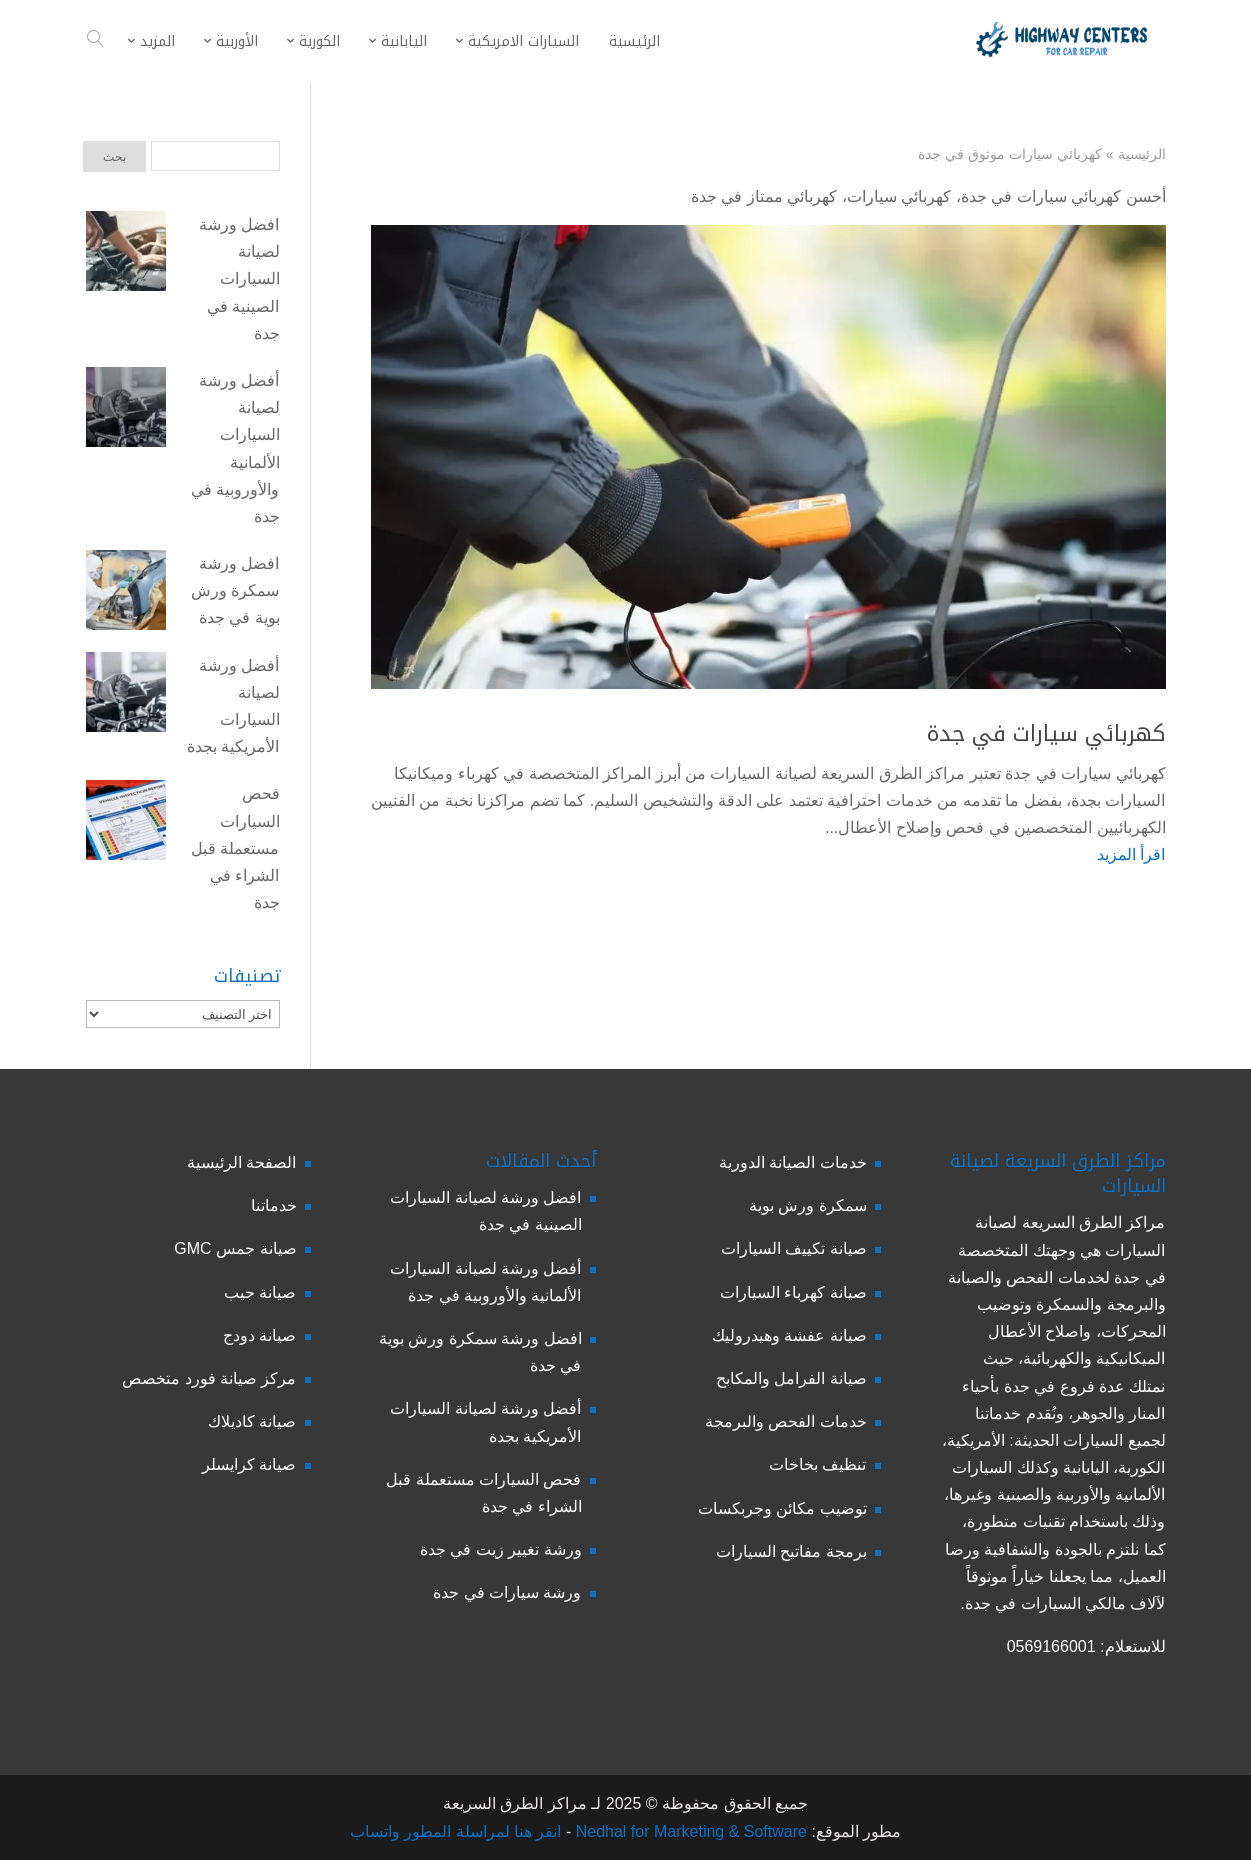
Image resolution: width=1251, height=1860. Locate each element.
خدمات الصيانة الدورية (793, 1162)
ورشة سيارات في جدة (507, 1592)
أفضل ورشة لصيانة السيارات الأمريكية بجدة (233, 706)
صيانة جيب (260, 1292)
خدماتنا (274, 1205)
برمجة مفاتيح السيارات (791, 1551)
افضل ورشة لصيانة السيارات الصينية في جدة (239, 279)
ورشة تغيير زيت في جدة (501, 1549)
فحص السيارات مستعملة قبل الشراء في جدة (235, 848)
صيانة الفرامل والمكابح (791, 1378)
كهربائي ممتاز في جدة (764, 196)
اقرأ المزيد (1131, 854)
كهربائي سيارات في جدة (1046, 734)
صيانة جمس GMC (235, 1248)
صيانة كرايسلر (249, 1464)
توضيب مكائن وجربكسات (782, 1508)
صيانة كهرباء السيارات (793, 1292)
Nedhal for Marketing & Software (689, 1831)
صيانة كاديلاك (252, 1421)
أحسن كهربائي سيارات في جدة (1063, 196)
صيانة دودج (259, 1335)
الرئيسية (1142, 154)
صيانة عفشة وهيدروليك (789, 1335)
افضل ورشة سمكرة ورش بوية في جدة (235, 590)
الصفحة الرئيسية (241, 1162)
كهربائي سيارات (899, 196)
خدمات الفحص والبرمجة (786, 1421)
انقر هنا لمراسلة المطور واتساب (456, 1831)
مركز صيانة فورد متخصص (209, 1378)
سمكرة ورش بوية (808, 1205)
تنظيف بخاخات (817, 1464)
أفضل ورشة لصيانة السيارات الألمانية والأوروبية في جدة (235, 448)
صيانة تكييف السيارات (794, 1248)
